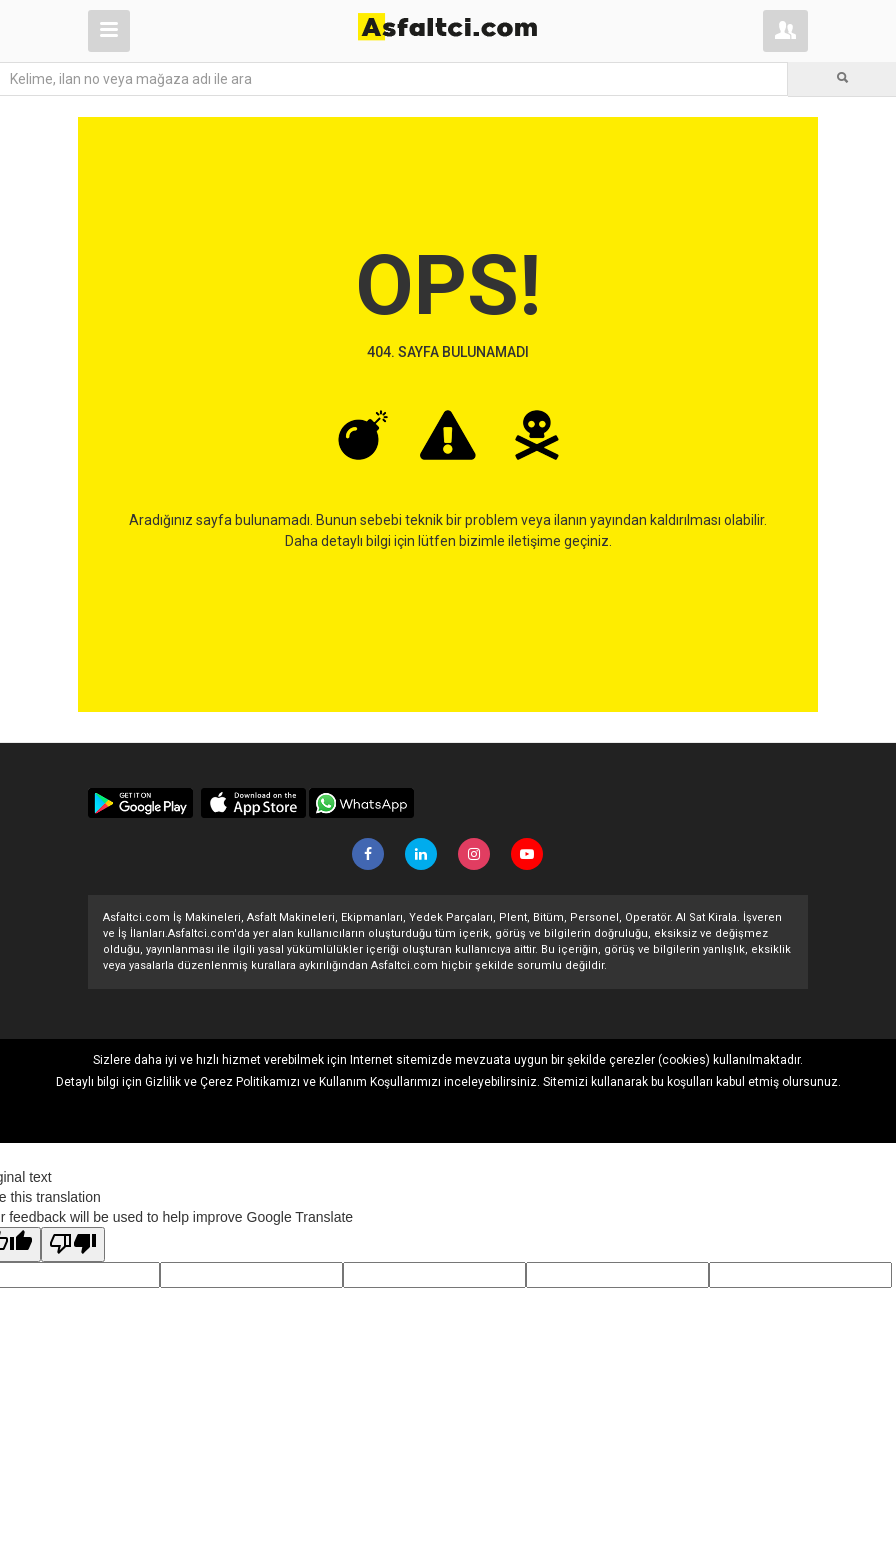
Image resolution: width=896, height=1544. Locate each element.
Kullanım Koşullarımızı (380, 1082)
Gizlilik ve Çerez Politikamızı (222, 1082)
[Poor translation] (73, 1244)
